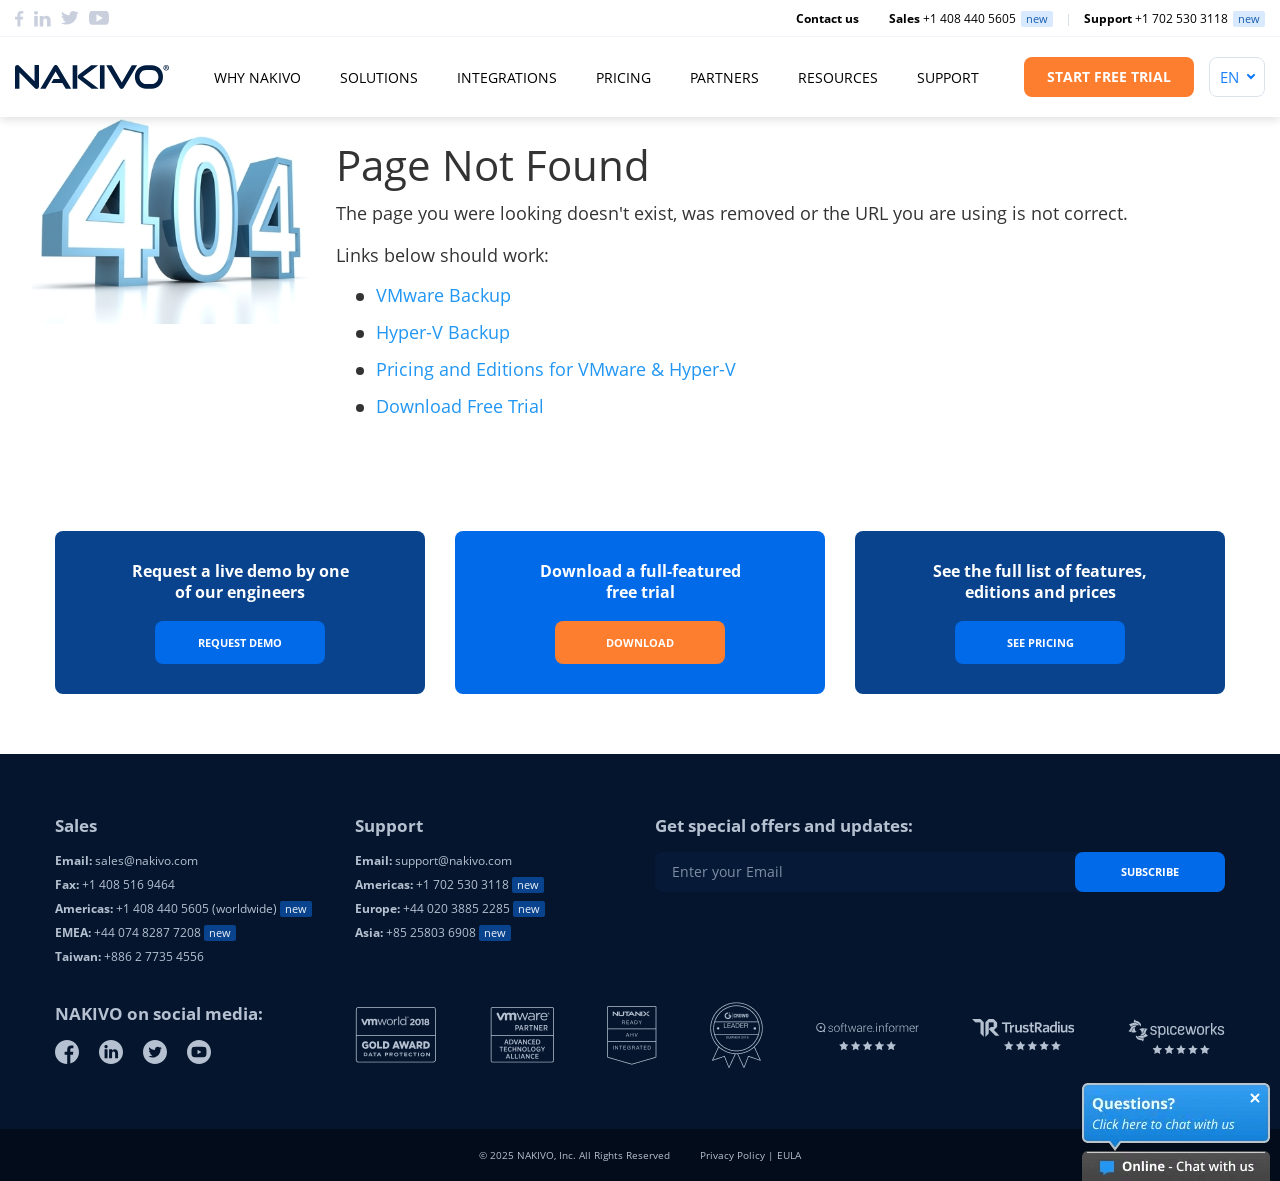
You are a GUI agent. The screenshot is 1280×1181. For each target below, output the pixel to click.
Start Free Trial (1109, 76)
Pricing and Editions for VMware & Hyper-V (556, 369)
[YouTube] (99, 19)
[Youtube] (199, 1052)
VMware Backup (443, 295)
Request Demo (240, 642)
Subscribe (1150, 871)
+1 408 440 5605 (952, 18)
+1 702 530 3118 (1156, 18)
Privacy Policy (732, 1155)
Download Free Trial (460, 406)
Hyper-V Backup (443, 332)
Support (948, 77)
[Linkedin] (42, 19)
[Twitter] (70, 19)
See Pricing (1040, 642)
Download (640, 642)
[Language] (1237, 77)
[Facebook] (19, 19)
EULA (789, 1155)
